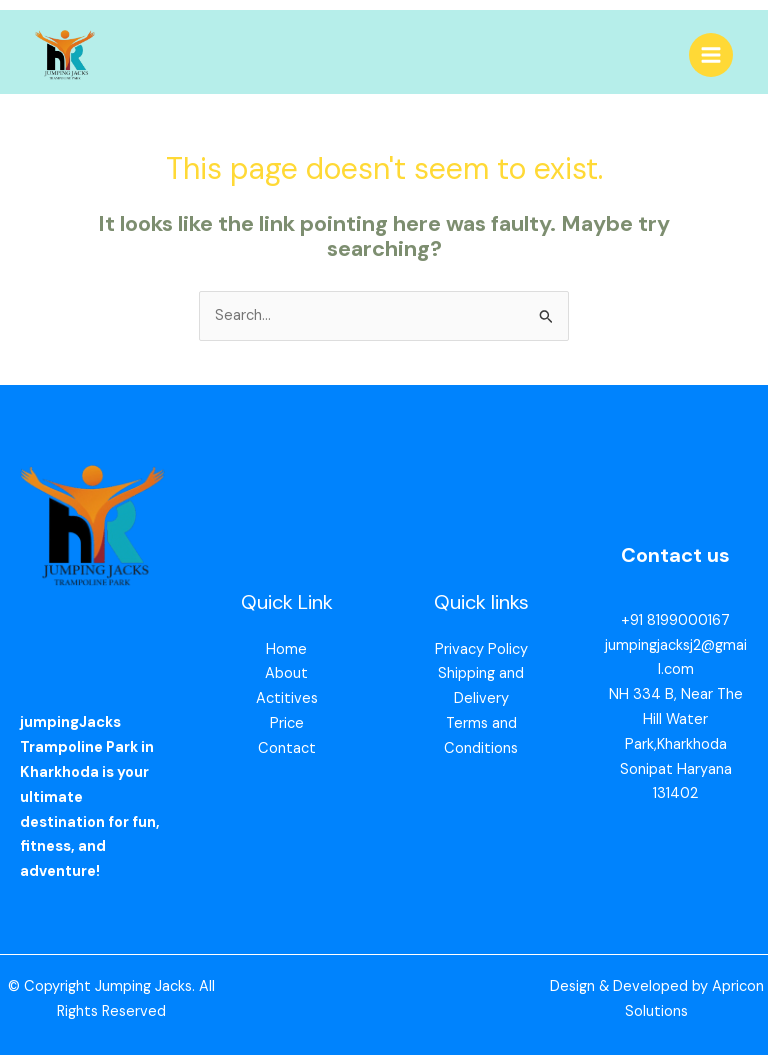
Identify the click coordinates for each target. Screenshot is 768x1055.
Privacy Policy (481, 649)
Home (286, 649)
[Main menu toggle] (711, 55)
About (286, 674)
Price (287, 724)
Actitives (287, 699)
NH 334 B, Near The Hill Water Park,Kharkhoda (676, 720)
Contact (287, 749)
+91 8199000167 (675, 621)
